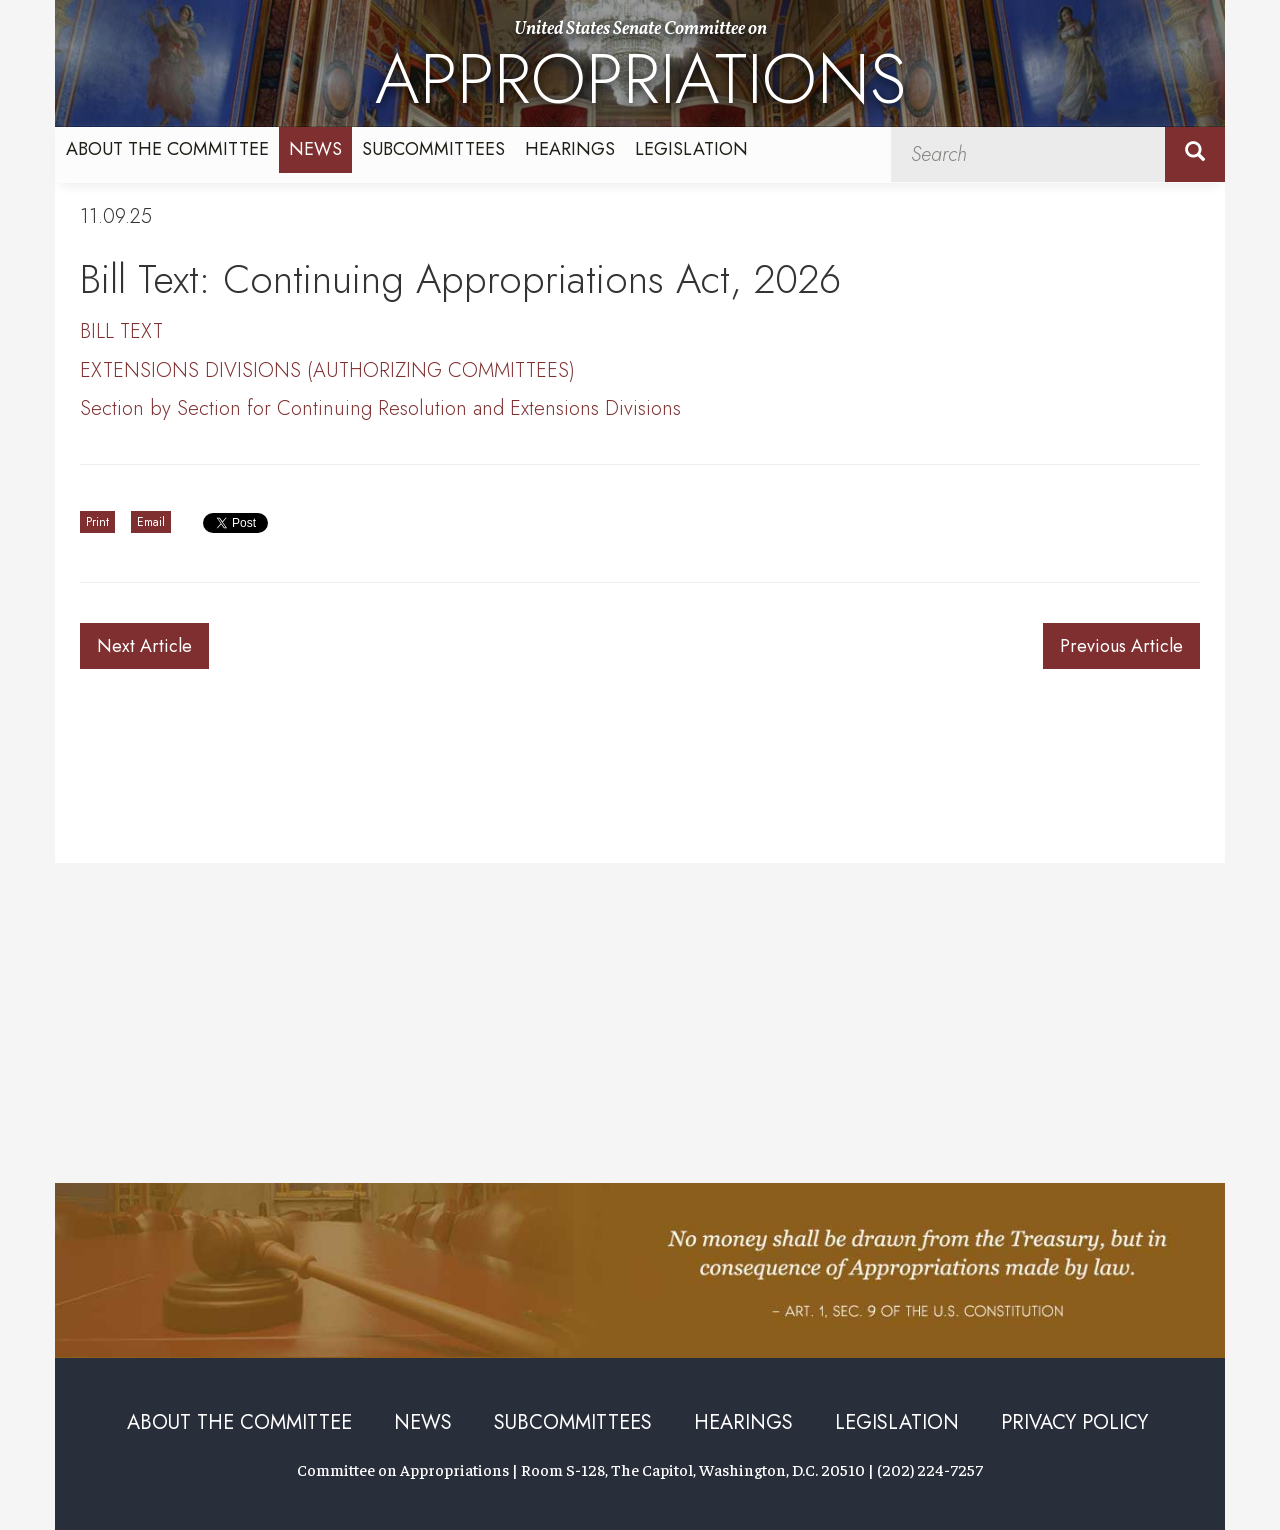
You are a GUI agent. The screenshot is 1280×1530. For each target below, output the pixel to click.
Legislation (691, 149)
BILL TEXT (121, 331)
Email (151, 522)
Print (97, 522)
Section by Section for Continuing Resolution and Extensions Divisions (380, 408)
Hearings (570, 149)
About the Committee (167, 149)
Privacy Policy (1074, 1422)
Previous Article (1121, 646)
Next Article (144, 646)
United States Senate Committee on (640, 72)
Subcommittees (433, 149)
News (315, 149)
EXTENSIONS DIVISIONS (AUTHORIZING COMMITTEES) (327, 370)
